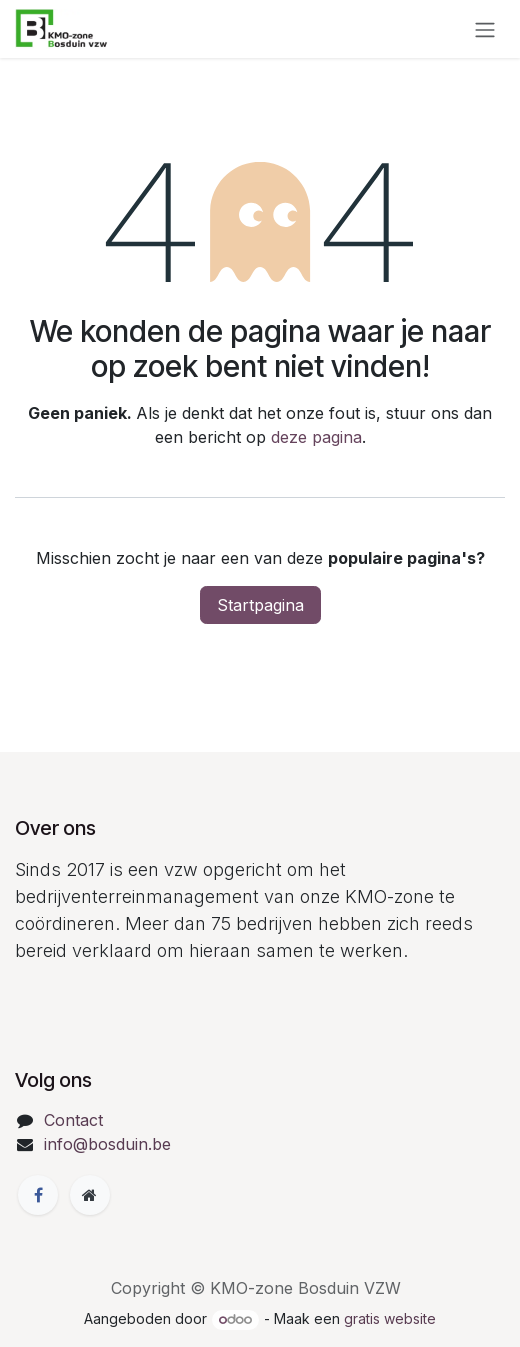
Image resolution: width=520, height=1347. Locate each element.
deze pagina (316, 437)
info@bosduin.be (107, 1144)
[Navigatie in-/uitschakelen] (485, 29)
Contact (73, 1120)
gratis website (390, 1318)
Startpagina (260, 605)
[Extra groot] (90, 1195)
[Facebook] (38, 1195)
